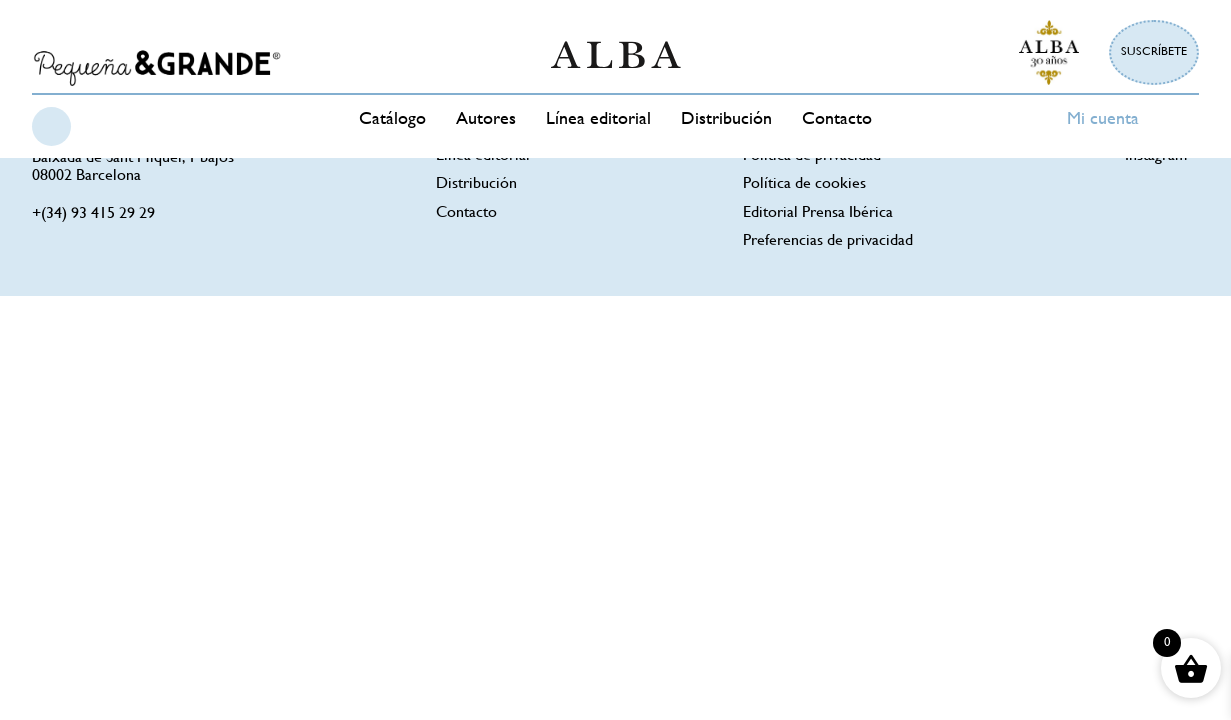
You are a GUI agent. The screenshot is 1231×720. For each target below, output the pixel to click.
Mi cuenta (1103, 120)
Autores (486, 120)
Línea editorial (598, 120)
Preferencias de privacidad (828, 241)
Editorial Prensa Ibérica (818, 213)
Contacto (837, 120)
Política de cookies (804, 184)
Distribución (726, 120)
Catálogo (392, 120)
